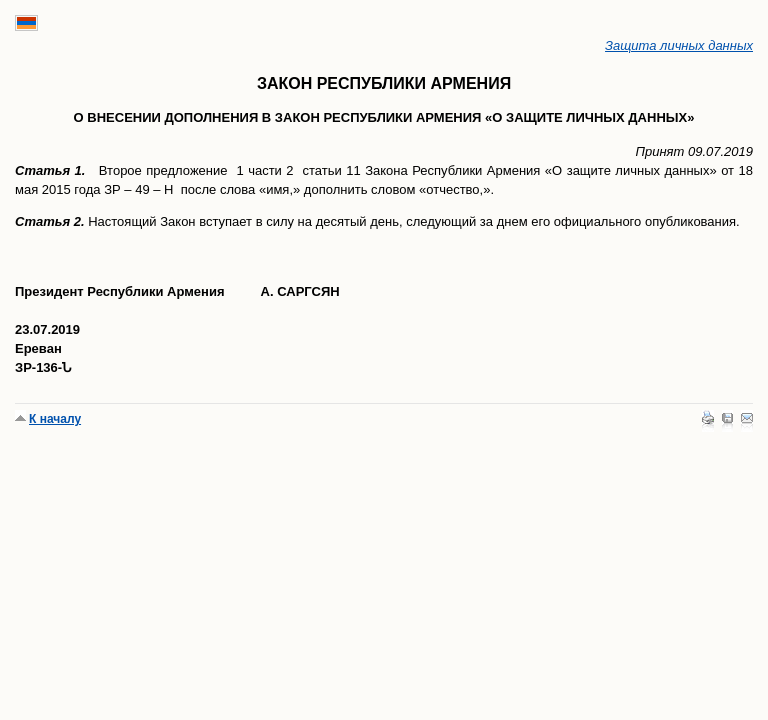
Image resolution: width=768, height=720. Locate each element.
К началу (55, 419)
